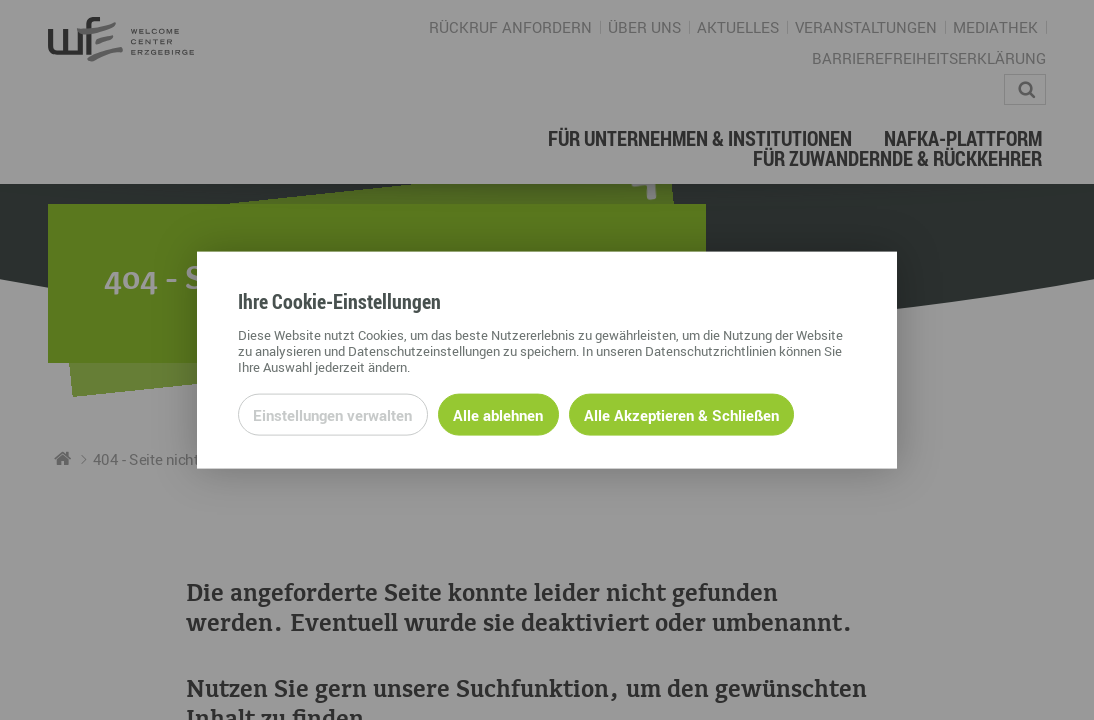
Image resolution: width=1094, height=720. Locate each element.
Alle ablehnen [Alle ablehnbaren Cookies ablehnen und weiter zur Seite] (498, 414)
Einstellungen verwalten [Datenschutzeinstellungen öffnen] (332, 414)
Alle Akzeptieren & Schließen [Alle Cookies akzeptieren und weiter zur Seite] (681, 414)
